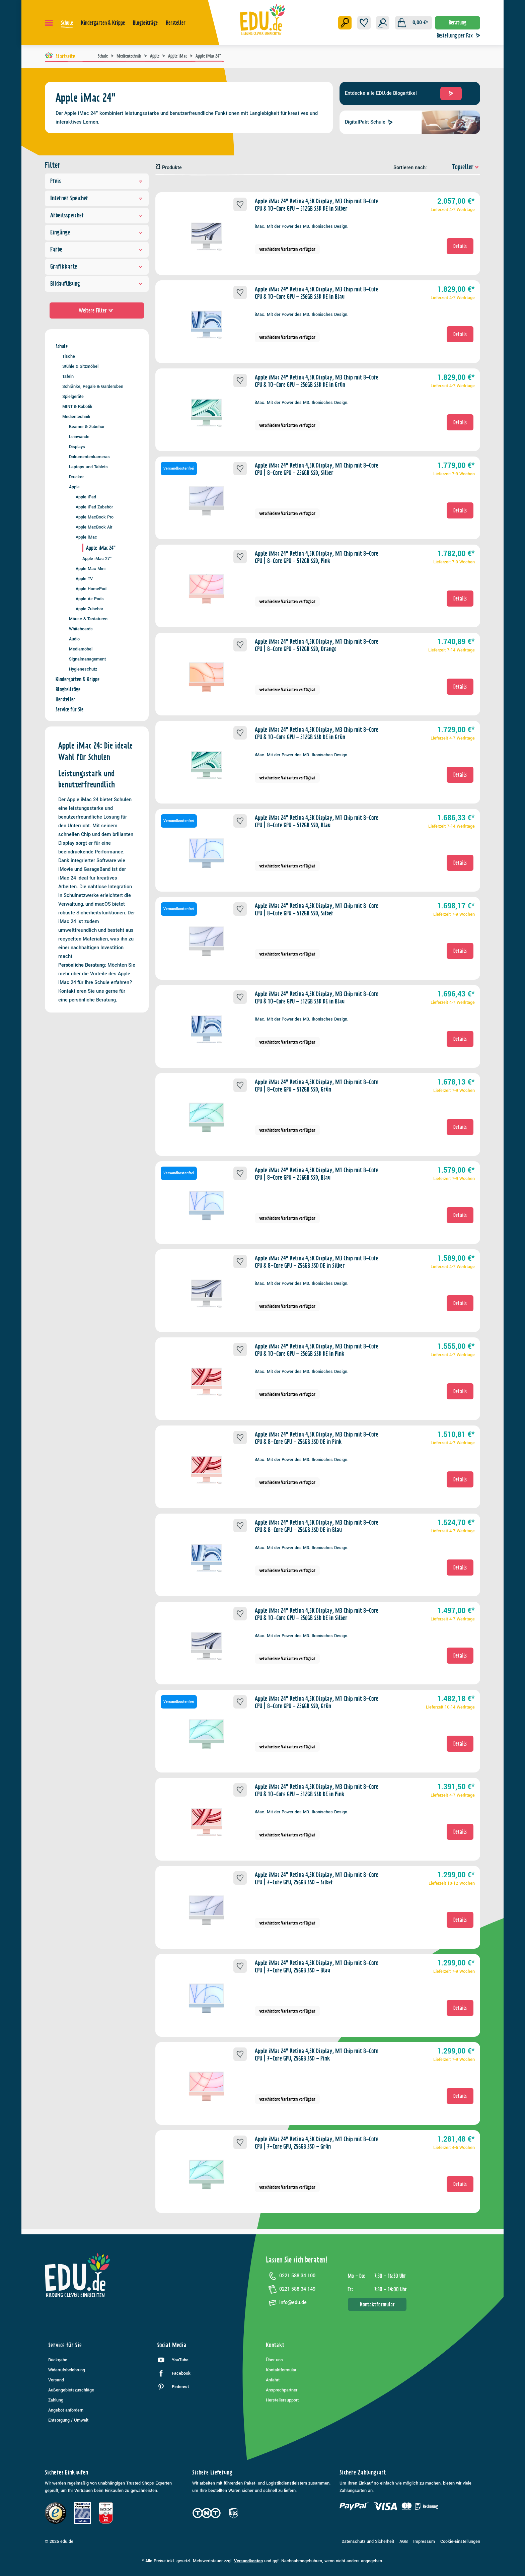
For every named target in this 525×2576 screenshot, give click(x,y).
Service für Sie (69, 709)
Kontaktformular (377, 2304)
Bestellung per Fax (460, 35)
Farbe (96, 249)
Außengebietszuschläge (71, 2390)
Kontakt (275, 2345)
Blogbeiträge (68, 689)
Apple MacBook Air (94, 527)
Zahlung (55, 2400)
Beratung (457, 22)
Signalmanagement (87, 659)
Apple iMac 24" (101, 548)
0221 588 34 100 (290, 2276)
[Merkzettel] (364, 22)
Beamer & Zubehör (86, 426)
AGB (403, 2541)
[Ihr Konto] (382, 22)
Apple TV (84, 578)
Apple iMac (86, 537)
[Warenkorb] (413, 22)
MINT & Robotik (77, 406)
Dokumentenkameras (89, 457)
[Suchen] (345, 23)
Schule (62, 346)
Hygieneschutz (83, 669)
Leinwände (79, 436)
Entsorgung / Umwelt (68, 2420)
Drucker (76, 477)
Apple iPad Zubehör (94, 507)
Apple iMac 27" (97, 558)
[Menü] (49, 22)
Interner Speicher (96, 198)
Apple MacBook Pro (95, 517)
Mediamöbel (80, 649)
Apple (74, 487)
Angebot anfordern (65, 2410)
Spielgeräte (73, 396)
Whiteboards (81, 629)
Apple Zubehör (89, 609)
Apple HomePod (91, 588)
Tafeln (68, 376)
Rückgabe (57, 2360)
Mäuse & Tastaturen (88, 619)
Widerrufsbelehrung (66, 2370)
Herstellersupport (282, 2400)
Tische (68, 356)
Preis (96, 181)
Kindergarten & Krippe (77, 679)
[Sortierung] (454, 167)
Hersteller (65, 699)
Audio (74, 639)
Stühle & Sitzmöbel (80, 366)
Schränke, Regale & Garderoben (92, 386)
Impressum (424, 2541)
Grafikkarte (96, 266)
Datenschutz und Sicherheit (368, 2541)
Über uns (274, 2360)
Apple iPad (86, 497)
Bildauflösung (96, 283)
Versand (56, 2380)
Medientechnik (76, 416)
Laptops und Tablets (88, 467)
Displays (77, 446)
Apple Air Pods (90, 599)
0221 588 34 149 (290, 2289)
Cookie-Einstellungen (460, 2541)
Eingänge (96, 232)
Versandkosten (248, 2561)
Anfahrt (273, 2380)
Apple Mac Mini (90, 568)
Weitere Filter (97, 310)
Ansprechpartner (281, 2390)
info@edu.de (286, 2302)
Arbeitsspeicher (96, 215)
